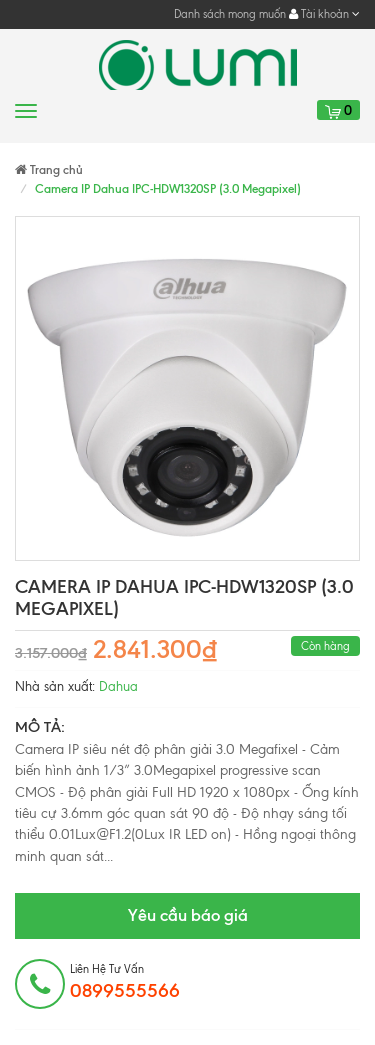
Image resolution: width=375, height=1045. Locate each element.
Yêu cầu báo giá (188, 915)
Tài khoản (324, 14)
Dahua (118, 686)
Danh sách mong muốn (230, 14)
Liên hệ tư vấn (125, 982)
